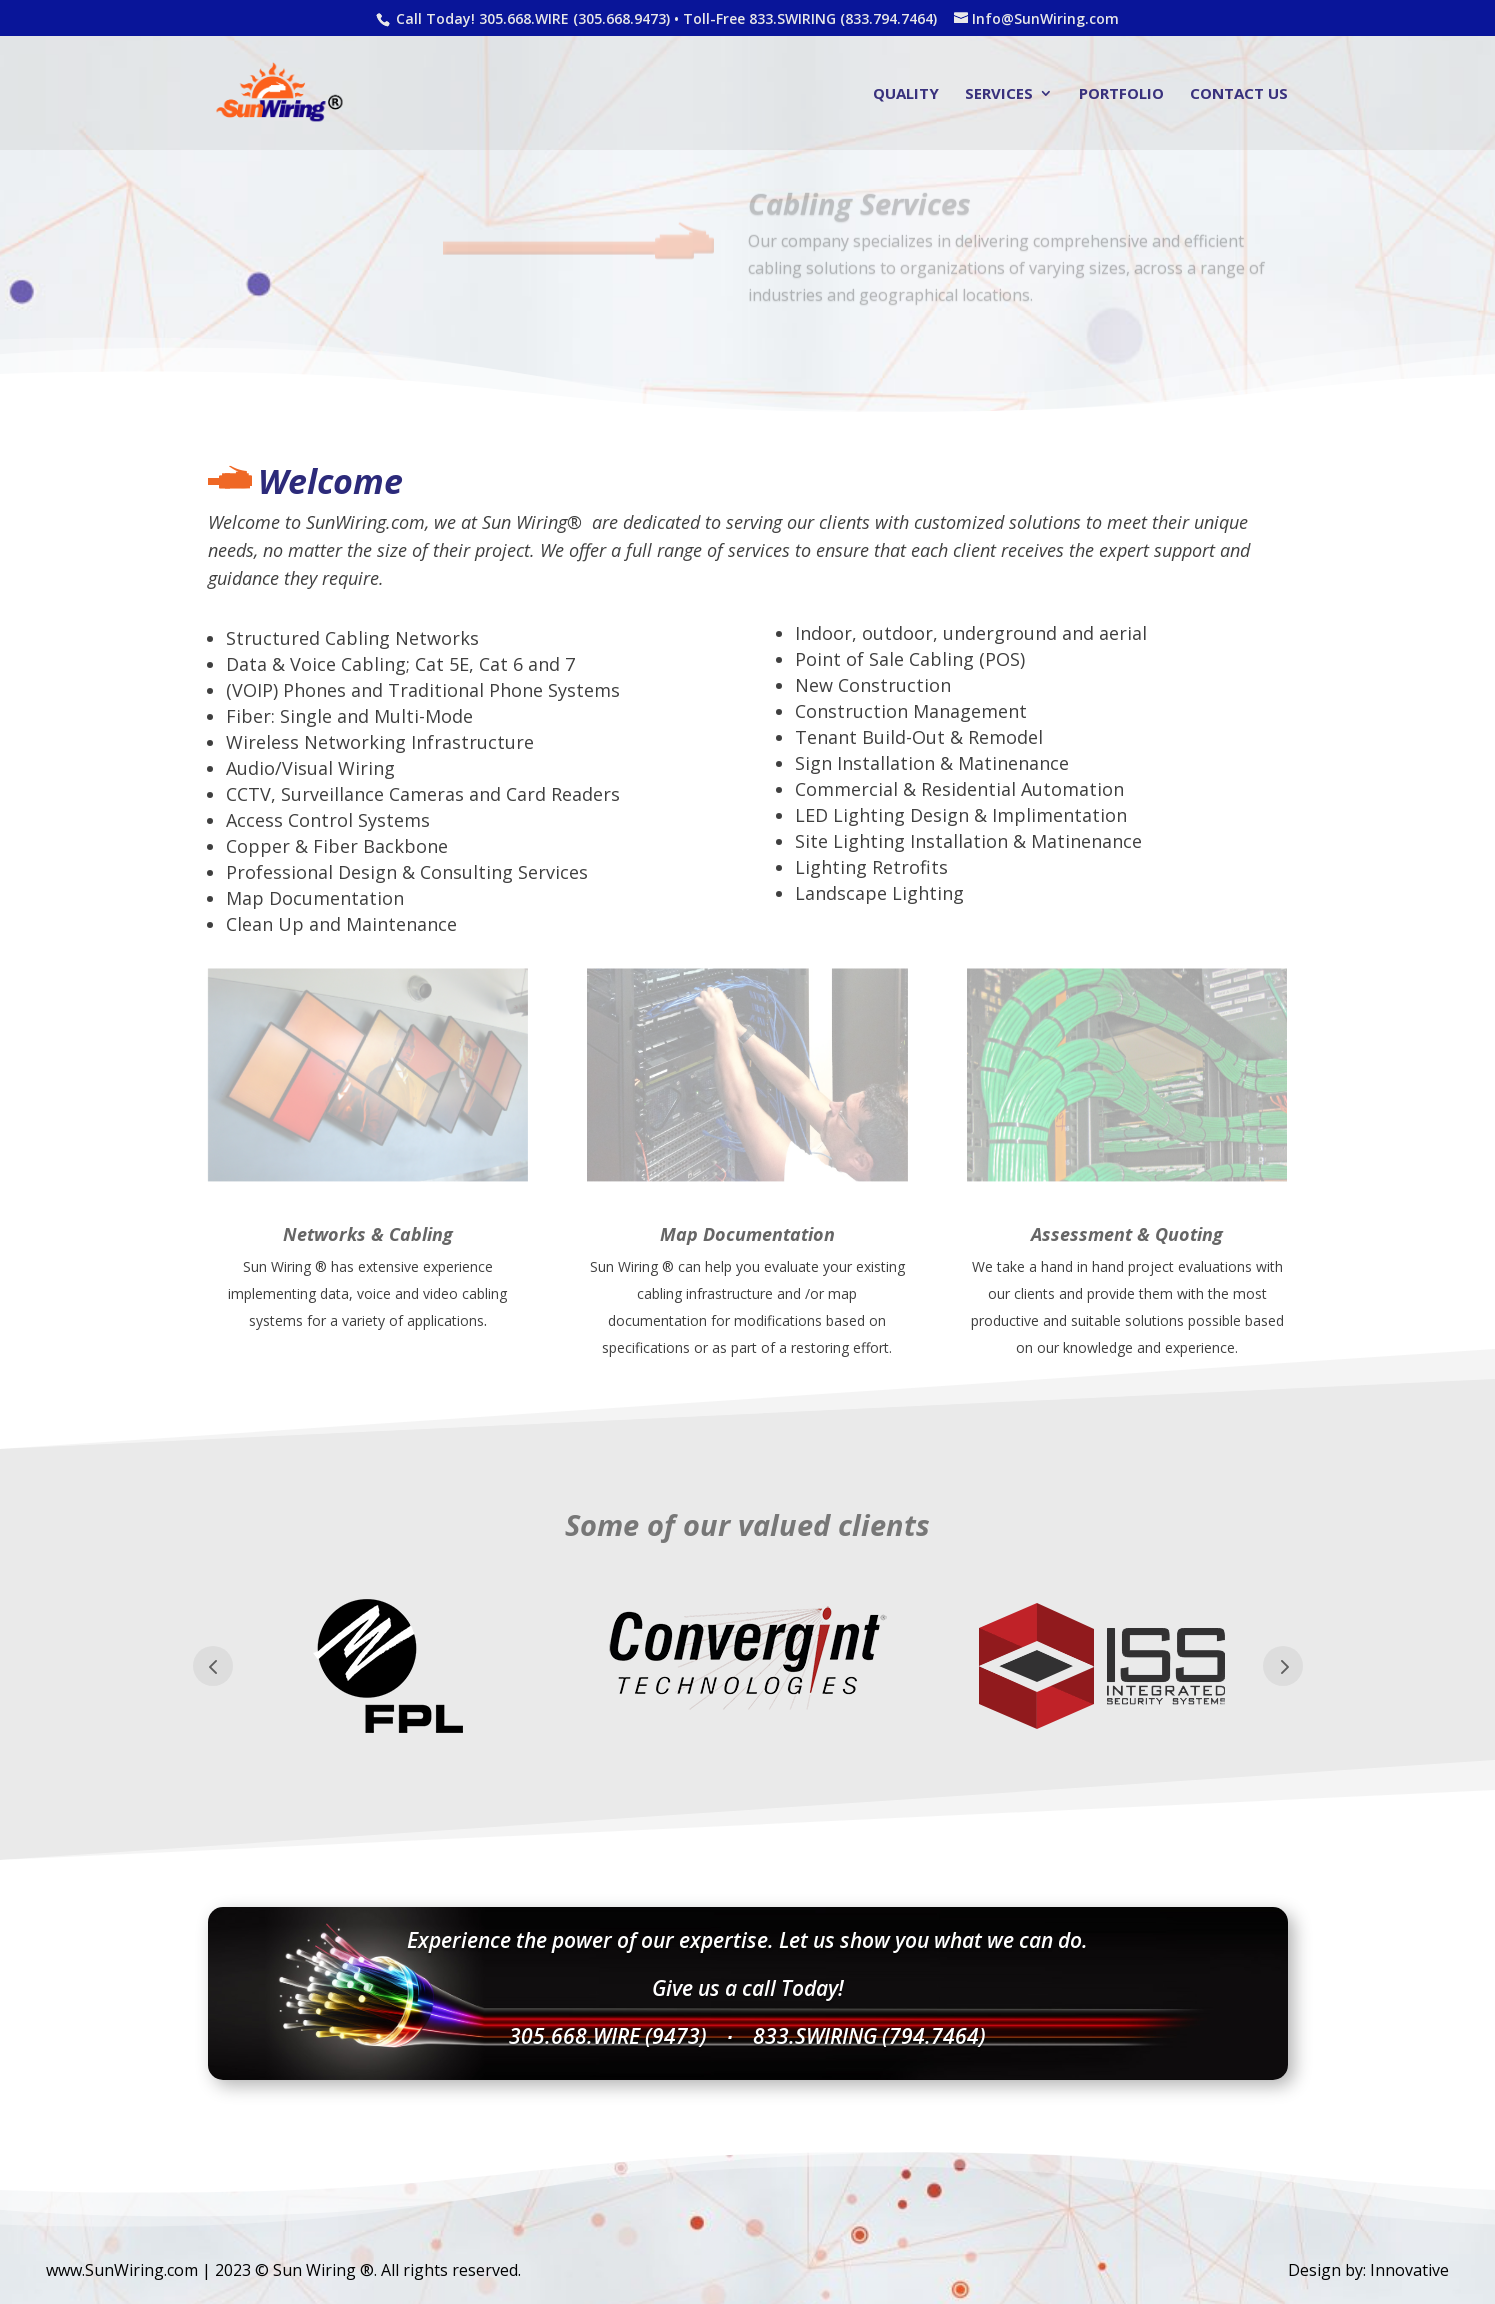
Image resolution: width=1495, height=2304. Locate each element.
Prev (213, 1666)
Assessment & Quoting (1127, 1234)
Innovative (1409, 2270)
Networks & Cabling (368, 1234)
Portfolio (1121, 94)
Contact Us (1239, 94)
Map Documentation (747, 1234)
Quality (906, 94)
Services (999, 94)
